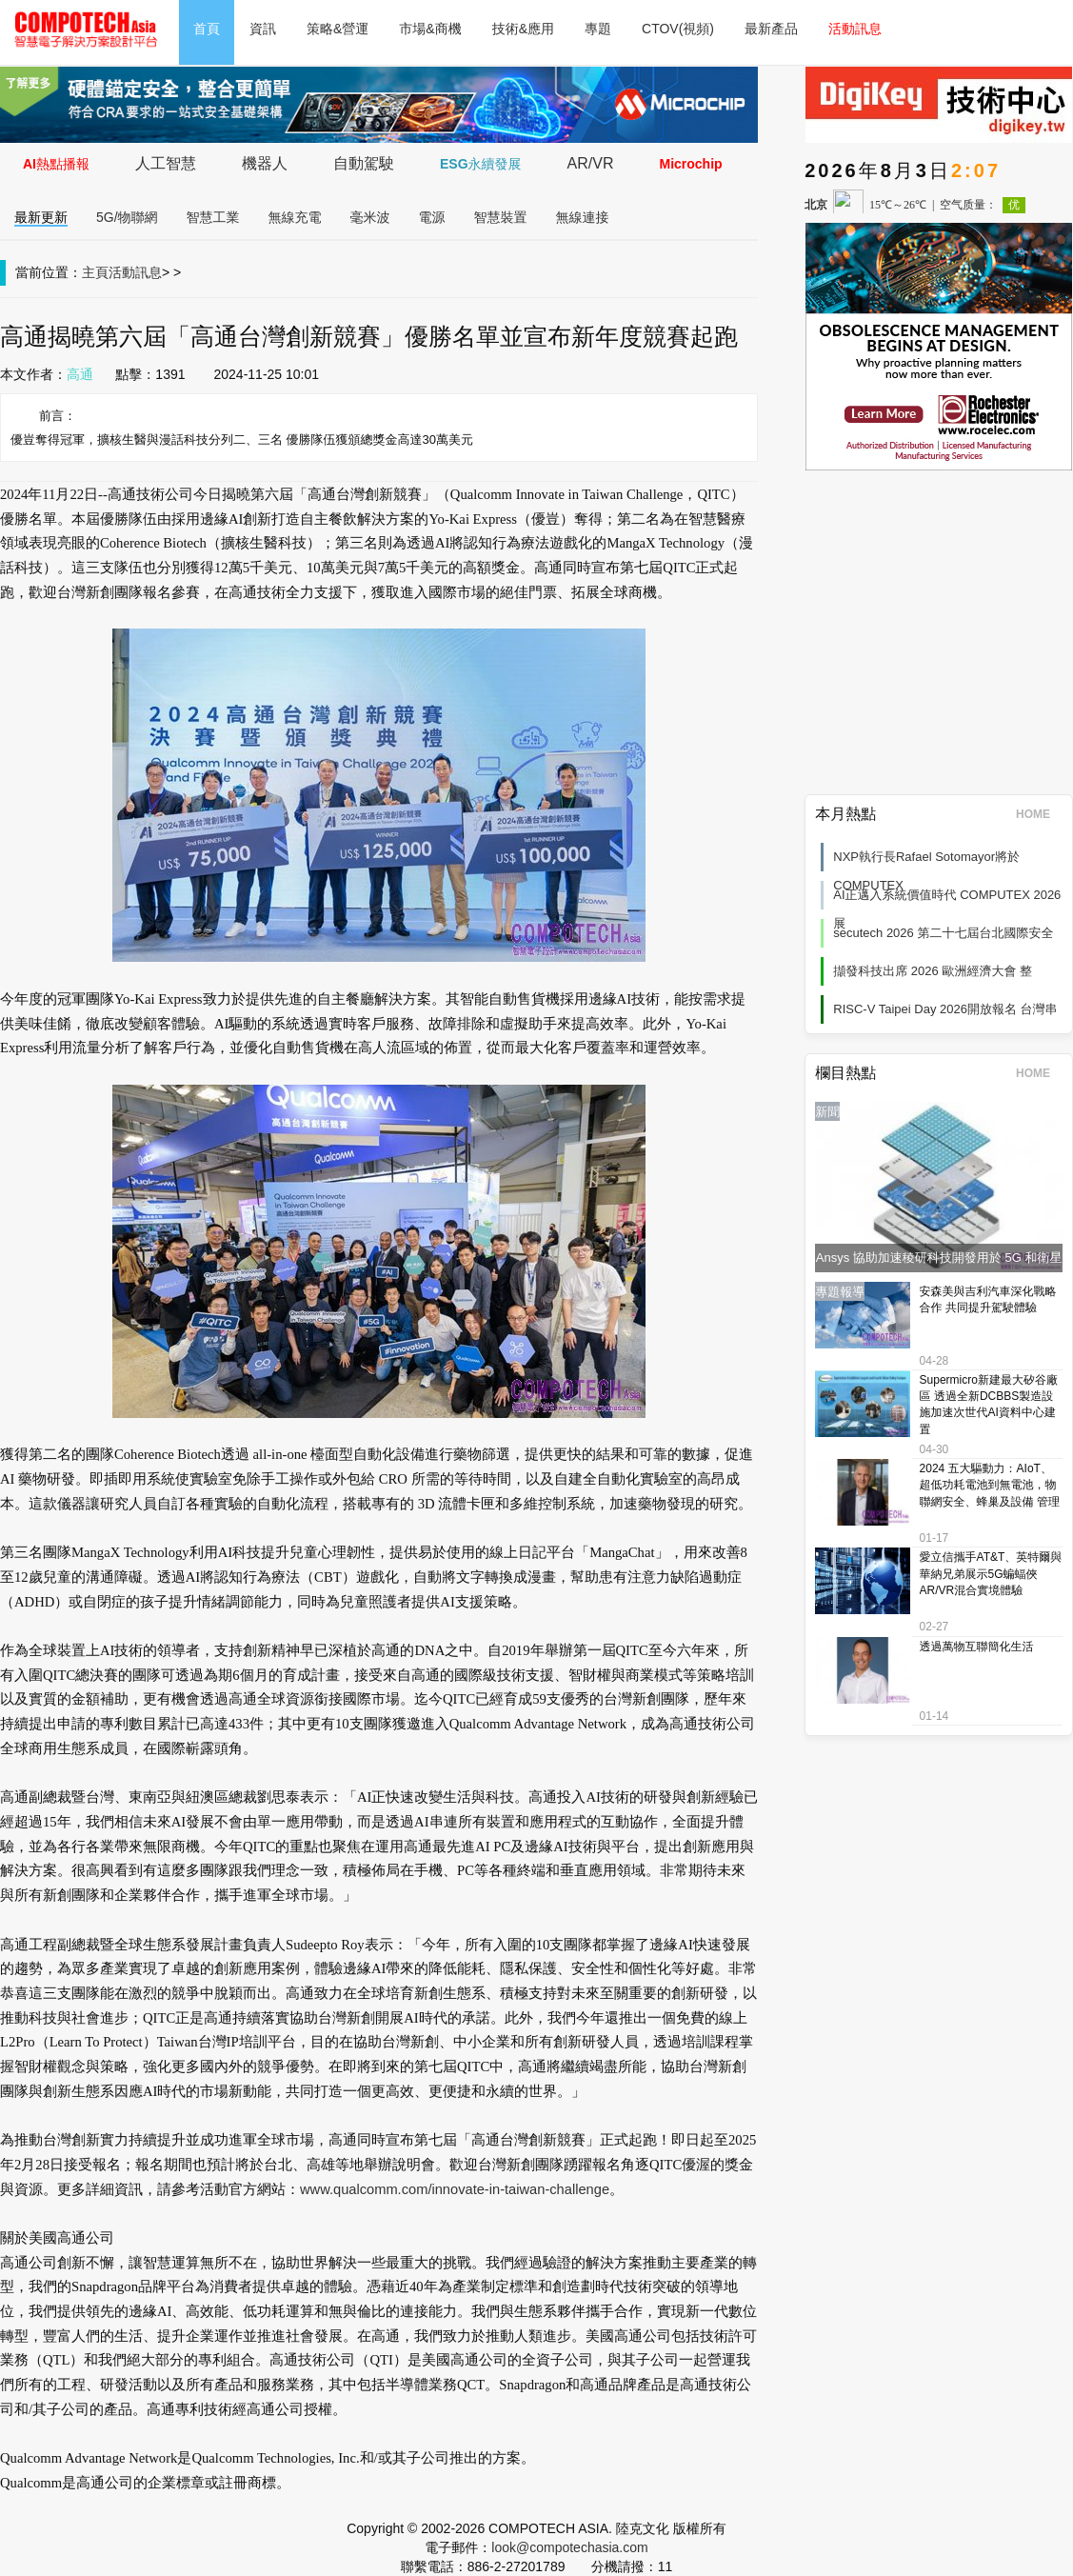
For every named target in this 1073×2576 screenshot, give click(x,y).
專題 (598, 28)
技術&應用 (523, 28)
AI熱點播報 (56, 163)
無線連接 (582, 217)
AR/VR (590, 163)
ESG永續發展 (481, 163)
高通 (80, 374)
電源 (432, 217)
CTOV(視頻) (678, 28)
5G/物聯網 (127, 217)
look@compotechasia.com (569, 2547)
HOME (1039, 814)
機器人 (265, 163)
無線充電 (295, 217)
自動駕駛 (363, 163)
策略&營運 (337, 28)
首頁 (206, 28)
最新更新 (41, 217)
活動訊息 (855, 28)
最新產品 (771, 28)
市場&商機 (430, 28)
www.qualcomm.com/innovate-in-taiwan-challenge (454, 2189)
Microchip (690, 163)
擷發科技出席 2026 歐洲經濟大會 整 (932, 971)
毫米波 (370, 217)
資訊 (262, 28)
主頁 (95, 272)
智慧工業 (213, 217)
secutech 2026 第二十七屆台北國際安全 (943, 933)
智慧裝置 (500, 217)
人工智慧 (165, 163)
